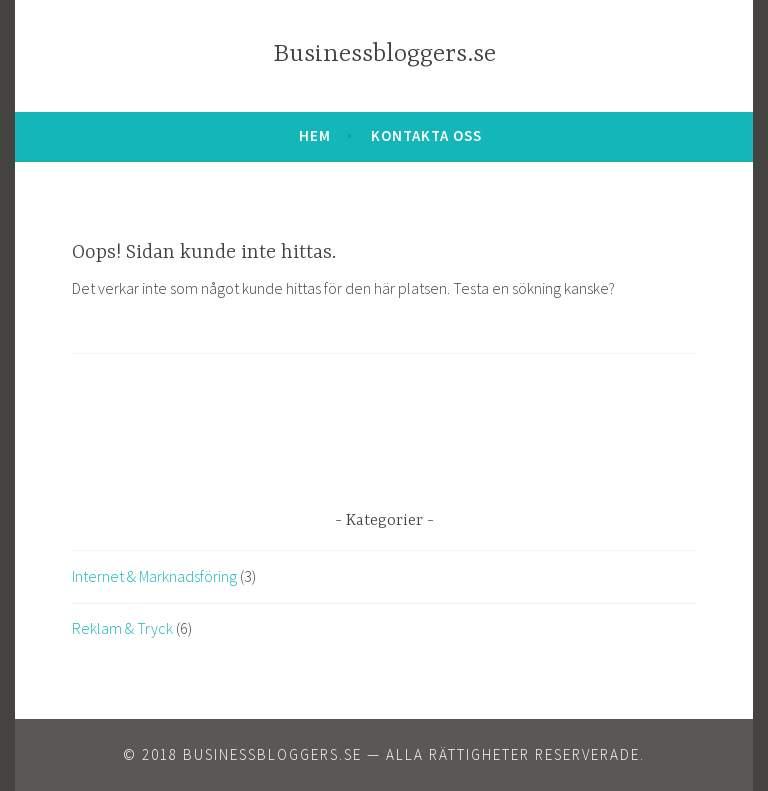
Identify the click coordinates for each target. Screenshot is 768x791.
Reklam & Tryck (122, 628)
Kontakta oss (426, 135)
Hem (315, 135)
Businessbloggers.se (384, 54)
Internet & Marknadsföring (154, 576)
